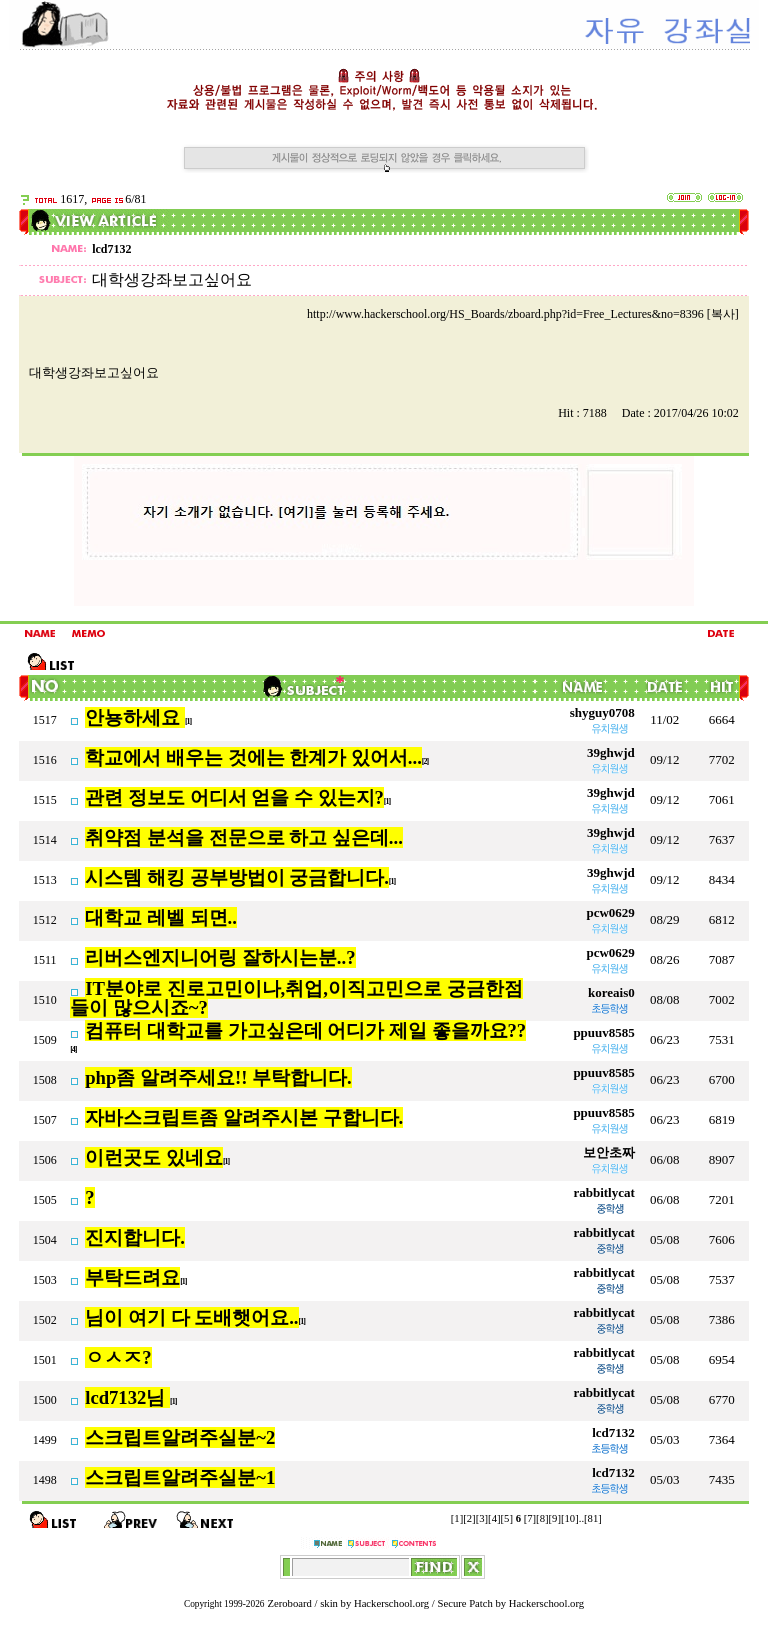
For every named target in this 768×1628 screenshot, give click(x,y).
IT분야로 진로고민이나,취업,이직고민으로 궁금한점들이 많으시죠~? (296, 998)
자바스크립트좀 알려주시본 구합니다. (244, 1117)
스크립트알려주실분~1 (180, 1477)
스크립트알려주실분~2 (180, 1437)
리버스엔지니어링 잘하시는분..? (220, 957)
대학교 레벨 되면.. (161, 917)
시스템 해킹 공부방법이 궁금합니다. (237, 877)
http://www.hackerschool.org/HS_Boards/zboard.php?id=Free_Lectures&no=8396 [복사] (523, 314)
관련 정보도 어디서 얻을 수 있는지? (234, 797)
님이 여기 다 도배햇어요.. (191, 1317)
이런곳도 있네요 (154, 1157)
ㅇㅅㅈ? (118, 1357)
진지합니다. (135, 1237)
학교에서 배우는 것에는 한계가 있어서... (253, 757)
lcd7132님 (127, 1397)
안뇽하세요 (135, 717)
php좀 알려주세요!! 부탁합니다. (218, 1077)
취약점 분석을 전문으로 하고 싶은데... (244, 837)
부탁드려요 (132, 1277)
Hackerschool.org (391, 1603)
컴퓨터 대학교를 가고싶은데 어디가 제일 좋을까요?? (305, 1030)
